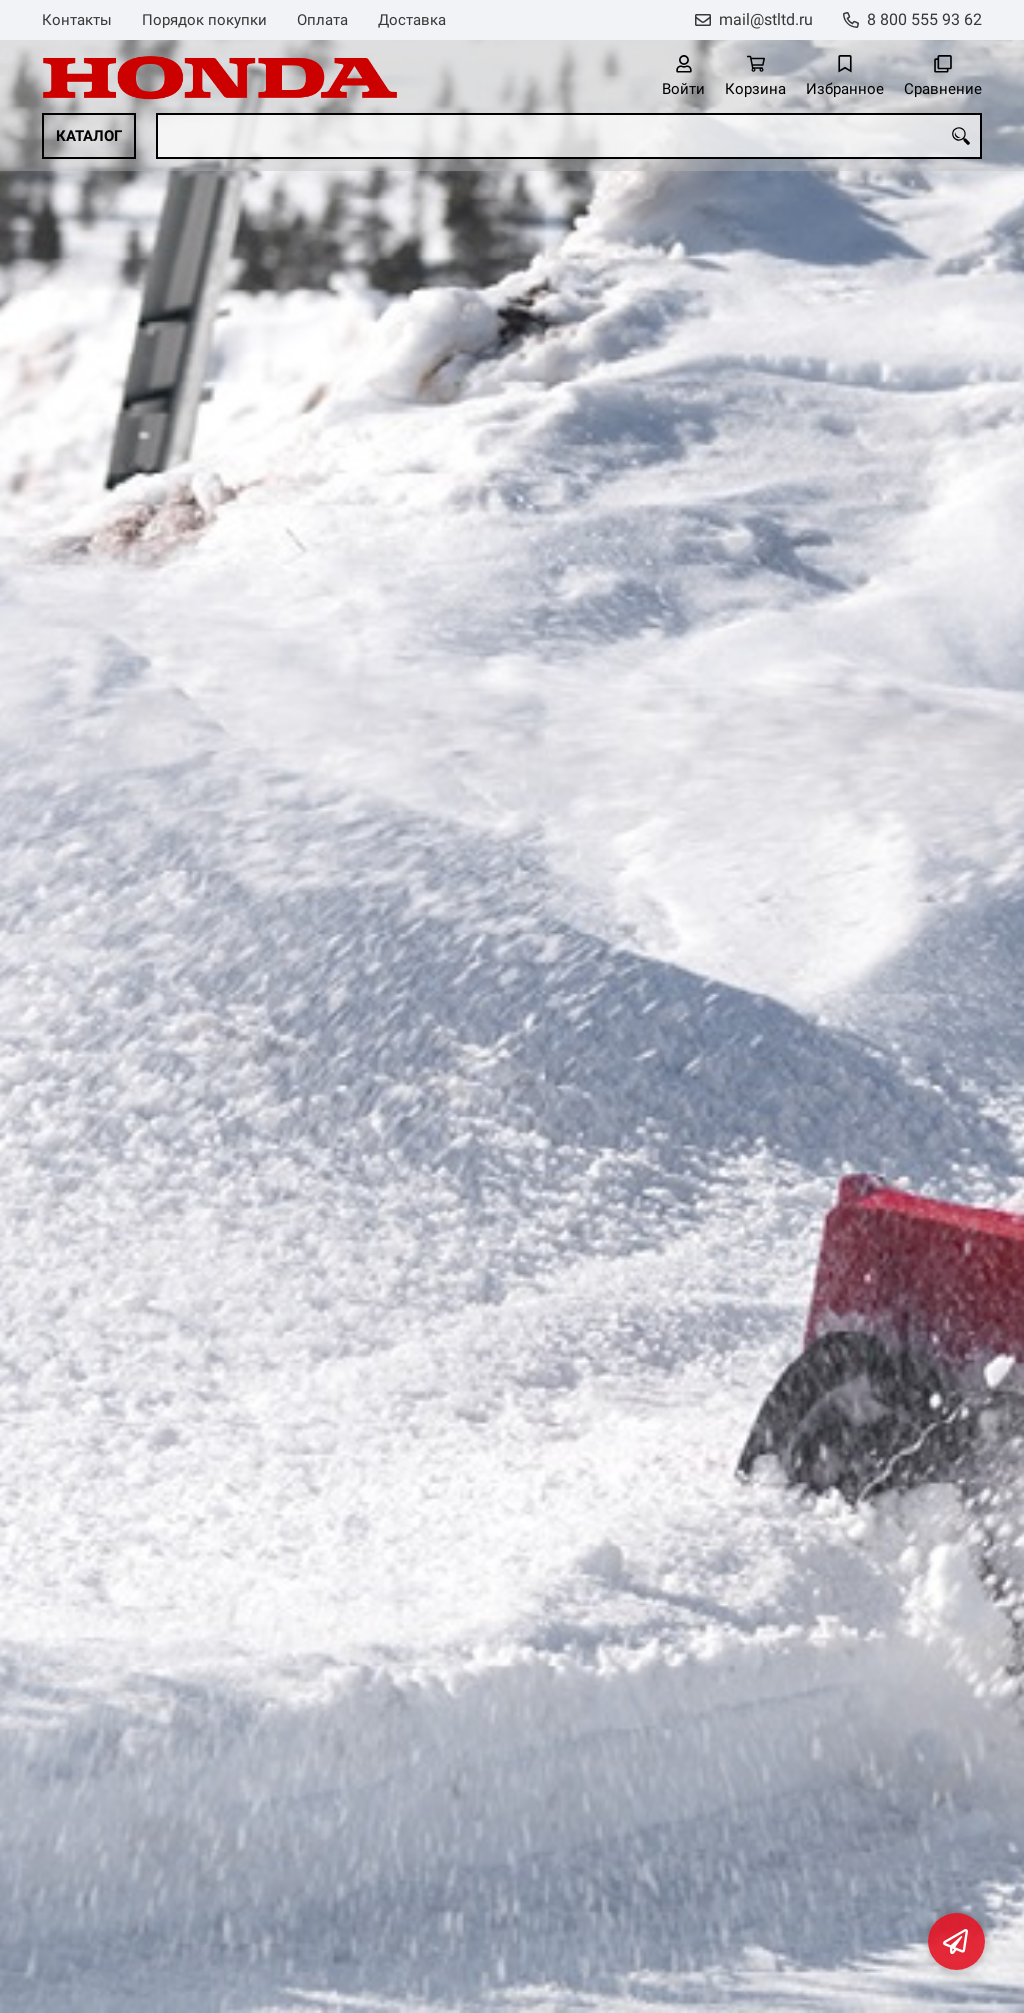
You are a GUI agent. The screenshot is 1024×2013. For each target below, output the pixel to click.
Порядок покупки (204, 20)
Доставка (412, 20)
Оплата (322, 20)
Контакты (77, 20)
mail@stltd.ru (766, 19)
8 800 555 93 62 (924, 19)
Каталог (89, 136)
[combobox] (569, 136)
